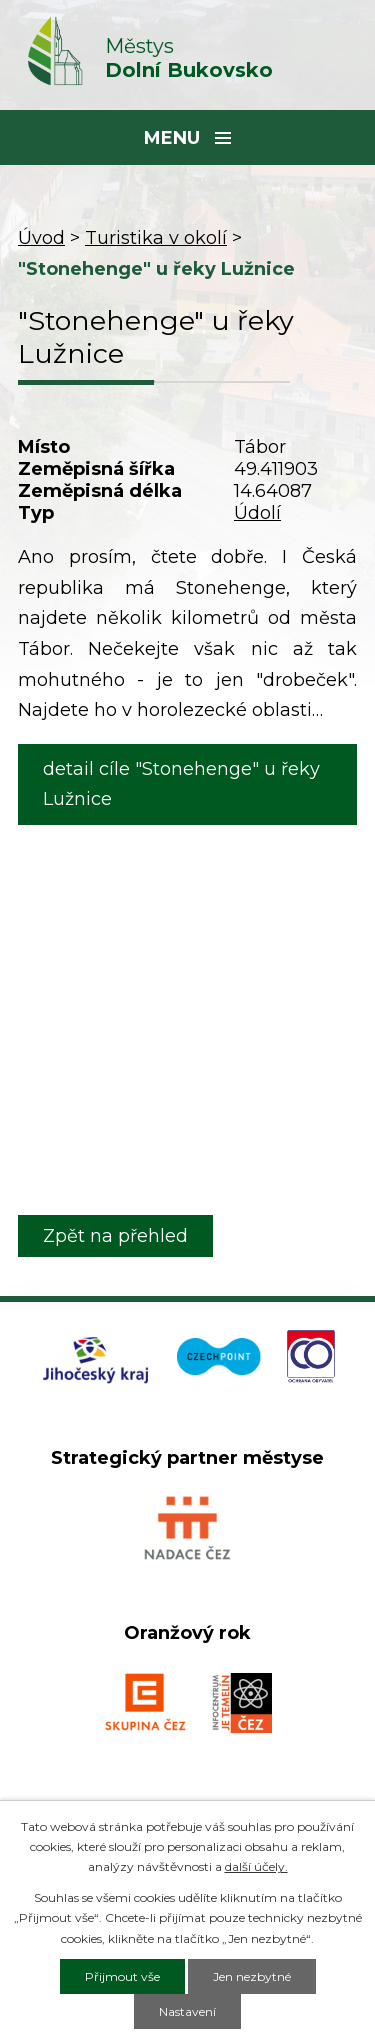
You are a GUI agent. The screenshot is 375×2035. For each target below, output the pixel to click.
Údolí (257, 513)
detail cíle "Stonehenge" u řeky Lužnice (181, 784)
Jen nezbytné (252, 1976)
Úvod (41, 238)
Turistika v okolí (156, 238)
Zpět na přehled (115, 1236)
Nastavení (187, 2011)
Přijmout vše (122, 1976)
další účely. (256, 1866)
